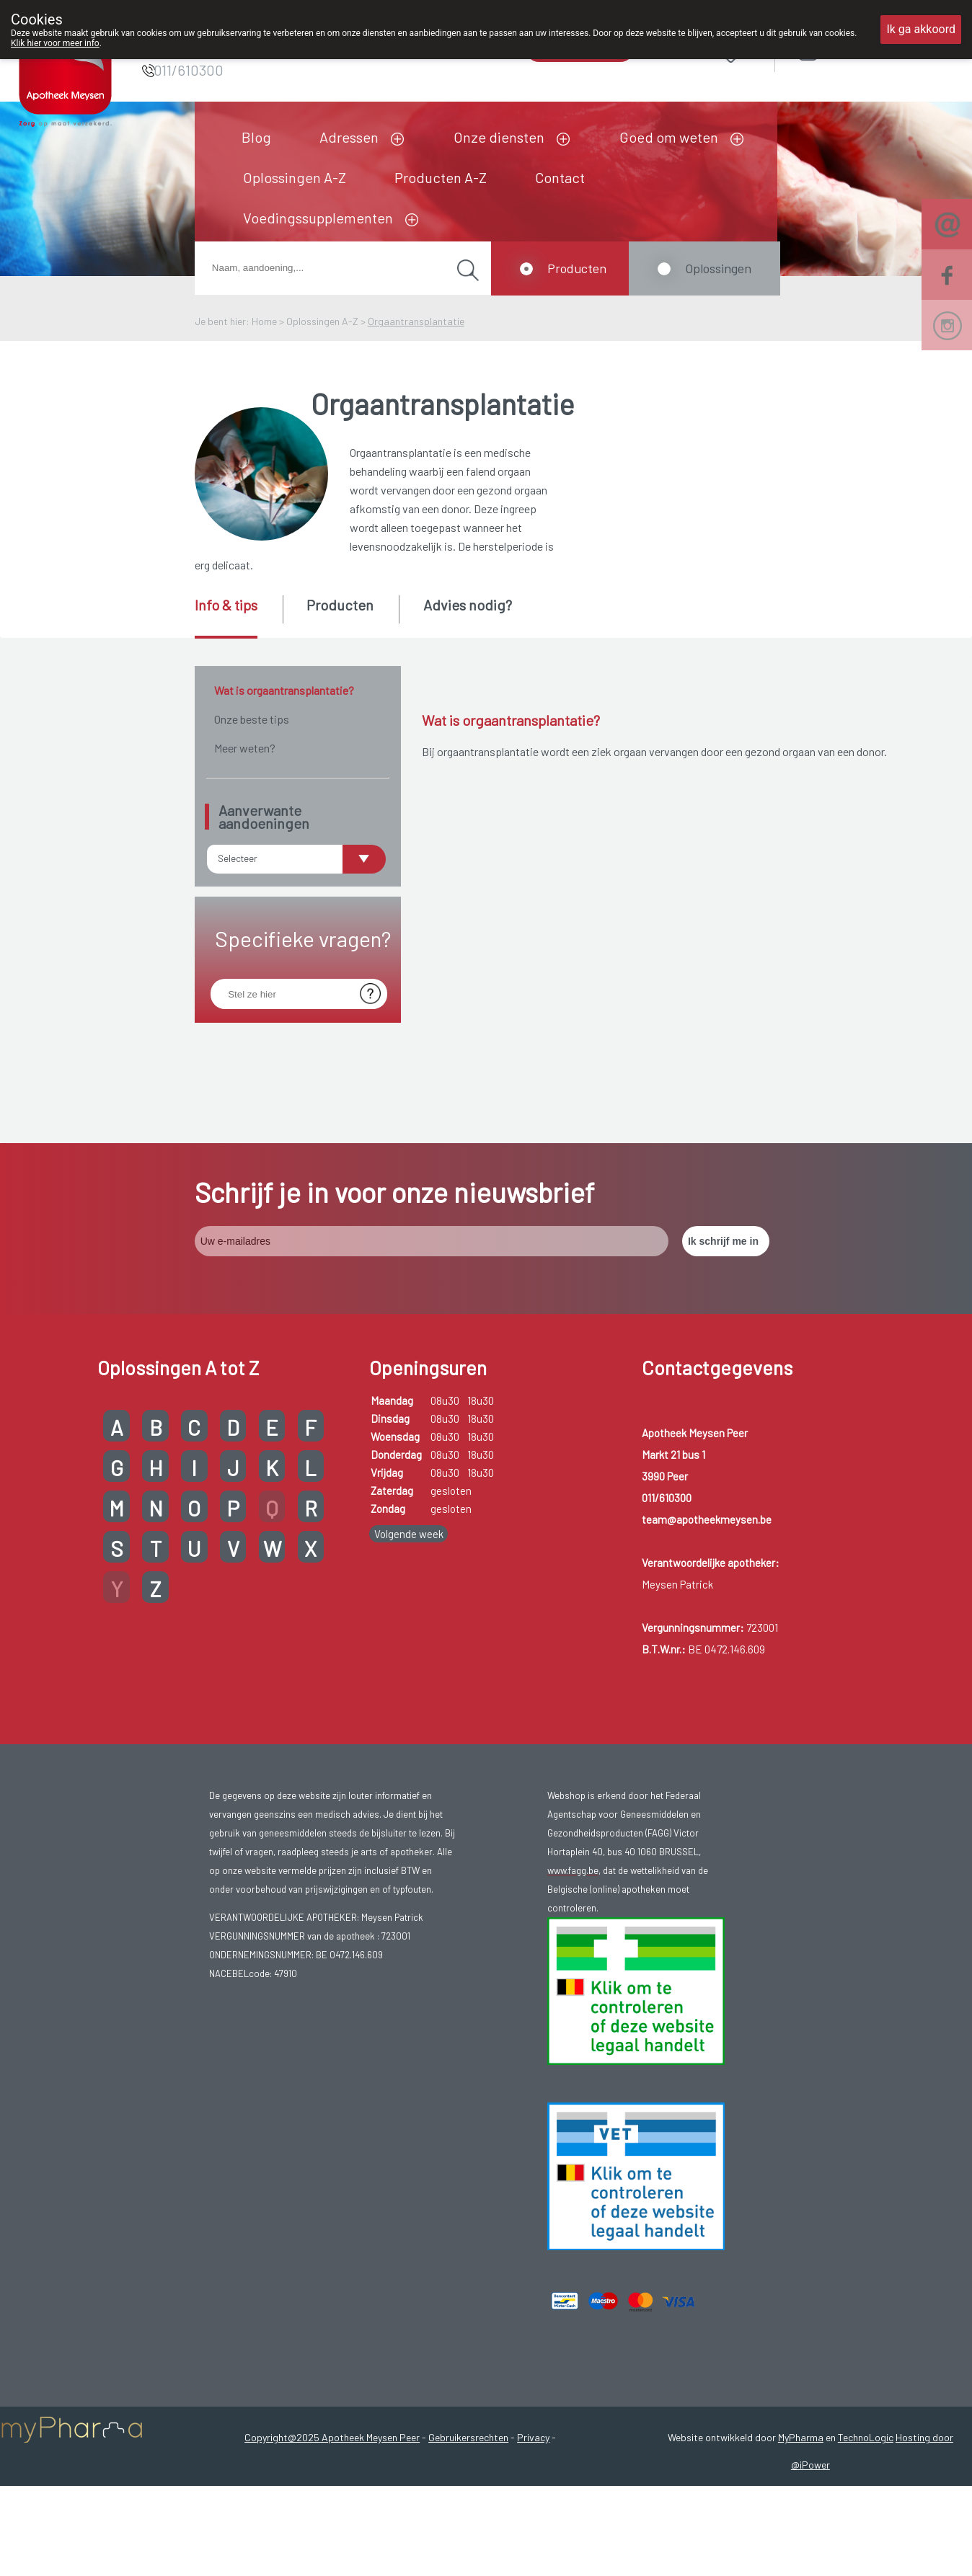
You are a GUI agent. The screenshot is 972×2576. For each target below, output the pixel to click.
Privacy (533, 2414)
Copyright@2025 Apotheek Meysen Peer (332, 2414)
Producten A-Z (440, 177)
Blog (256, 137)
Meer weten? (244, 748)
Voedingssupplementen (318, 217)
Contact (560, 177)
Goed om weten (668, 137)
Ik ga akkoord (920, 29)
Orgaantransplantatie (416, 321)
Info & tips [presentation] (226, 604)
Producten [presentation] (340, 604)
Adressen (349, 137)
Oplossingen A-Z (294, 177)
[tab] (237, 617)
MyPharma (800, 2414)
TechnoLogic (865, 2414)
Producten (576, 268)
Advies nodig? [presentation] (467, 604)
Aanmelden (859, 50)
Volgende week (408, 1510)
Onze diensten (499, 137)
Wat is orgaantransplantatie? (284, 690)
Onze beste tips (251, 719)
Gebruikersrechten (468, 2414)
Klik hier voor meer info (55, 43)
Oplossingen (718, 268)
